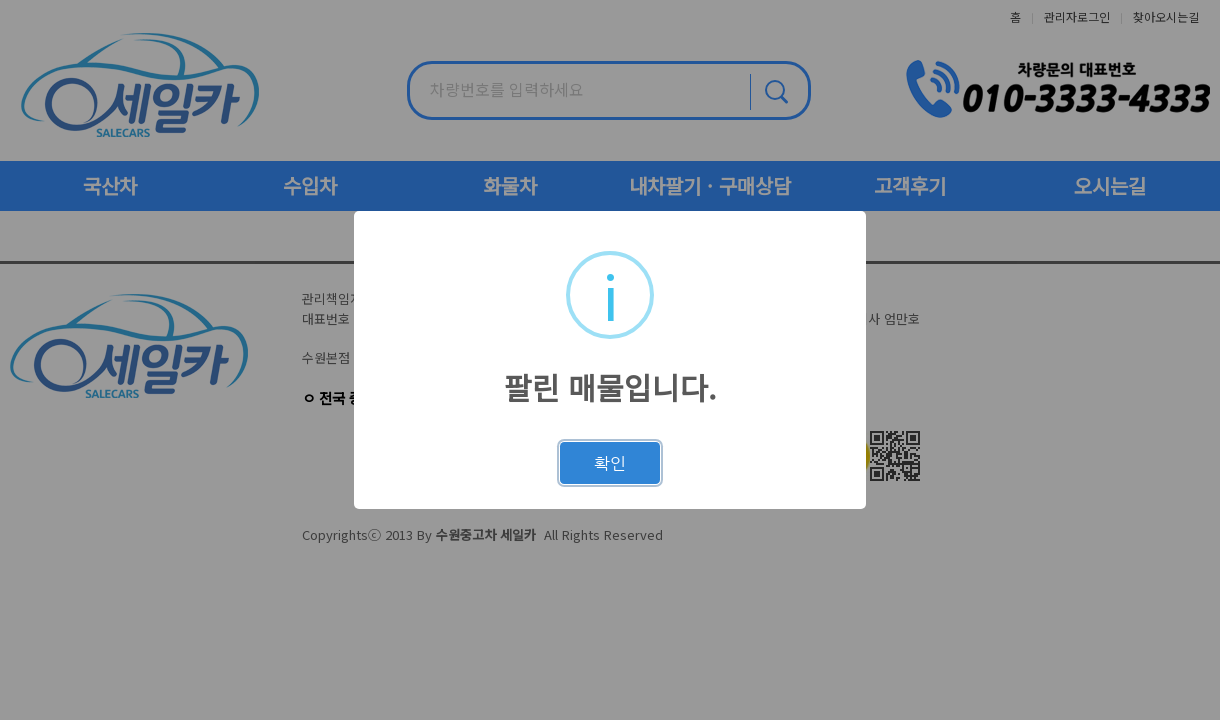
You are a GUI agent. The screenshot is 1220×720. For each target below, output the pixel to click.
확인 (610, 463)
